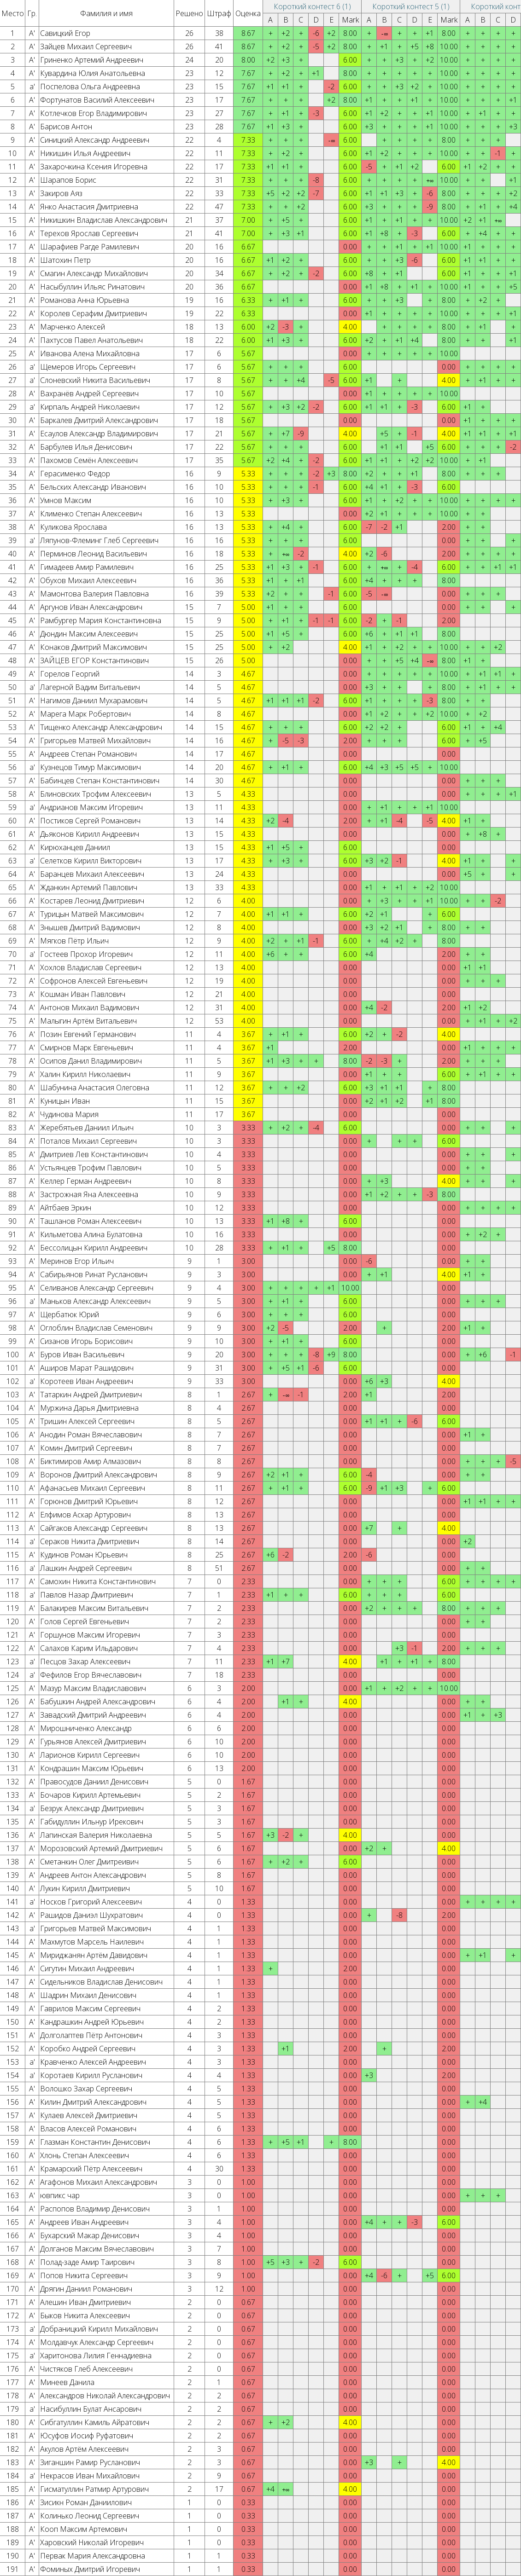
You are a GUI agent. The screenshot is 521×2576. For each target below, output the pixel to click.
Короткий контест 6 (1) (312, 6)
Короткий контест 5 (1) (411, 6)
